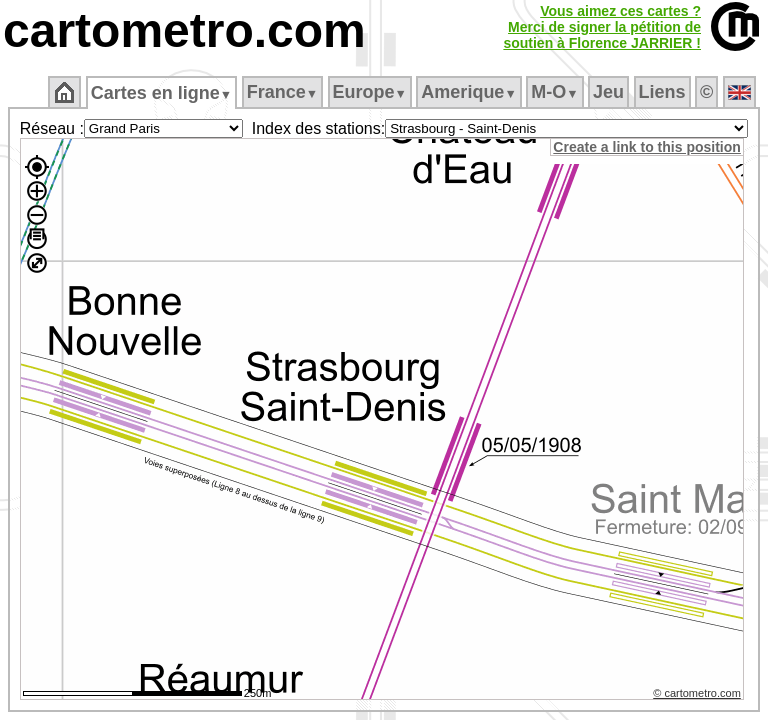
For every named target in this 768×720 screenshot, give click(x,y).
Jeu (608, 92)
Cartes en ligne (161, 93)
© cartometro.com (700, 696)
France (282, 92)
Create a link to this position (649, 147)
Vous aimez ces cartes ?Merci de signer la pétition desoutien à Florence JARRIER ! (602, 27)
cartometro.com (184, 30)
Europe (370, 92)
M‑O (554, 92)
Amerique (468, 92)
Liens (662, 92)
